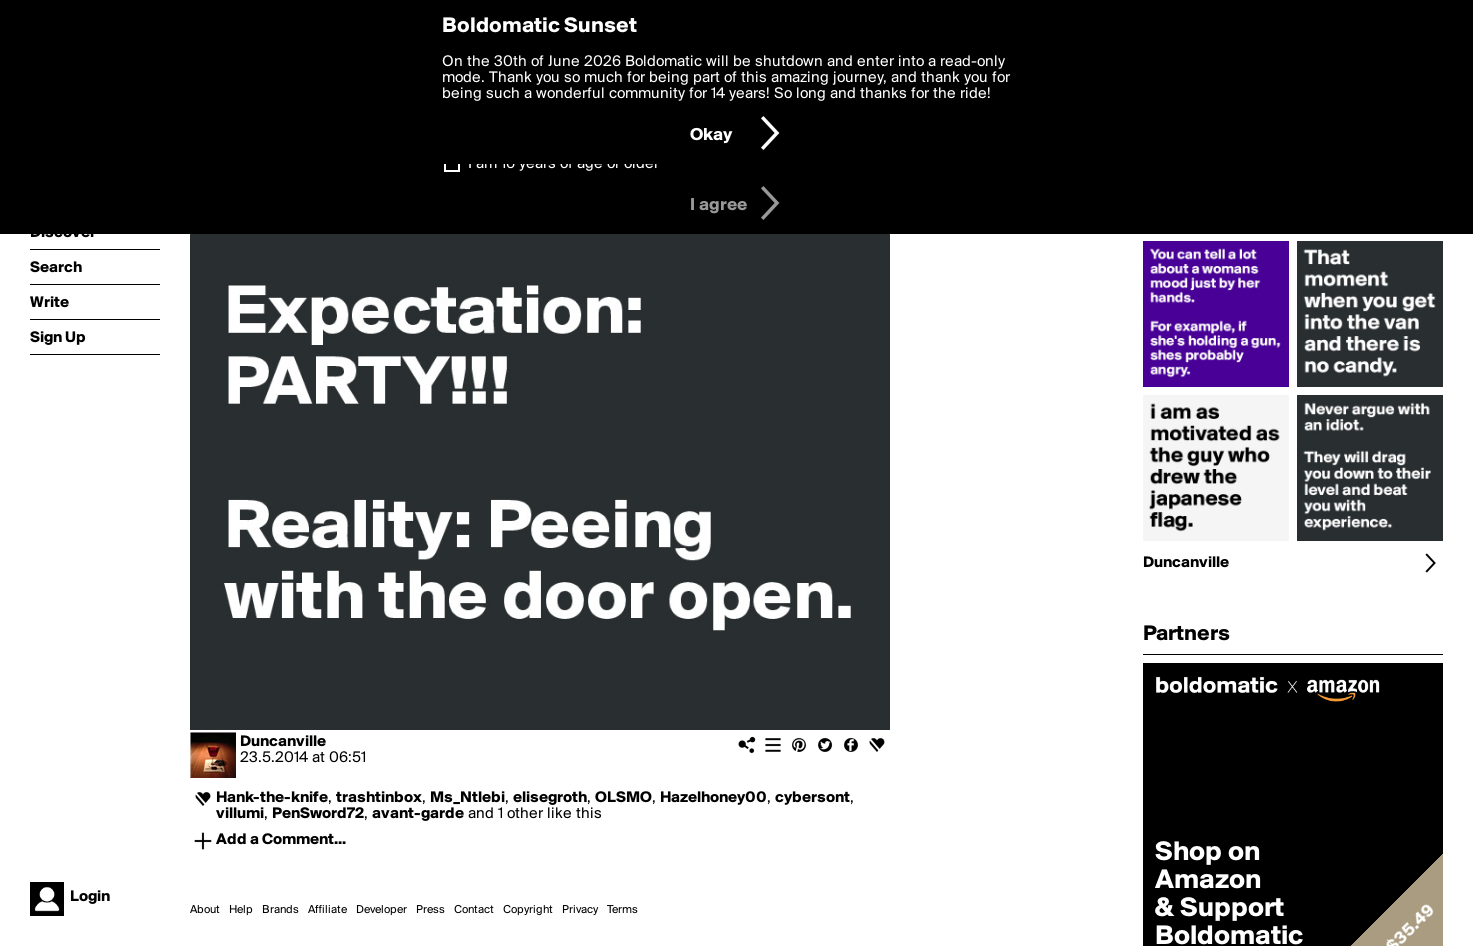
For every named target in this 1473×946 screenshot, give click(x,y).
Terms (622, 910)
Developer (381, 910)
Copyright (528, 910)
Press (430, 910)
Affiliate (327, 910)
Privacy (580, 910)
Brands (280, 910)
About (205, 910)
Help (241, 910)
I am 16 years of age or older (563, 164)
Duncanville (283, 742)
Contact (474, 910)
